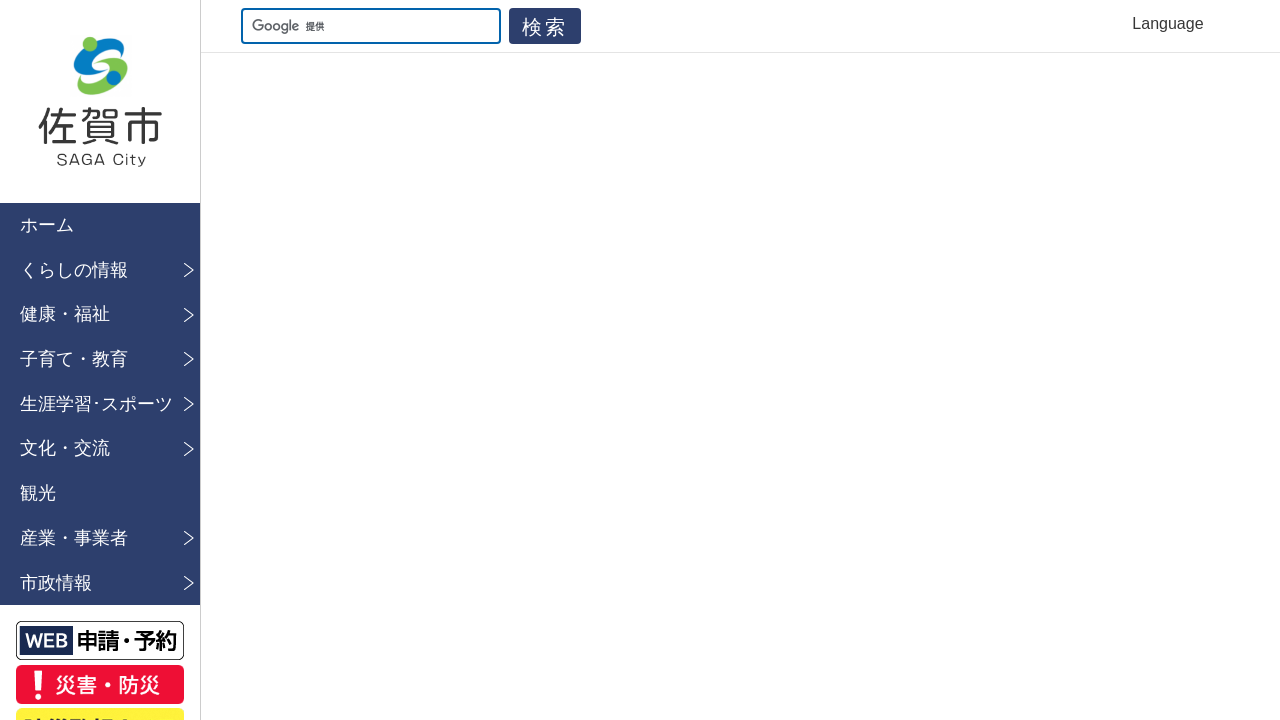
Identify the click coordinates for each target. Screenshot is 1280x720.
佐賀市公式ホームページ (100, 101)
